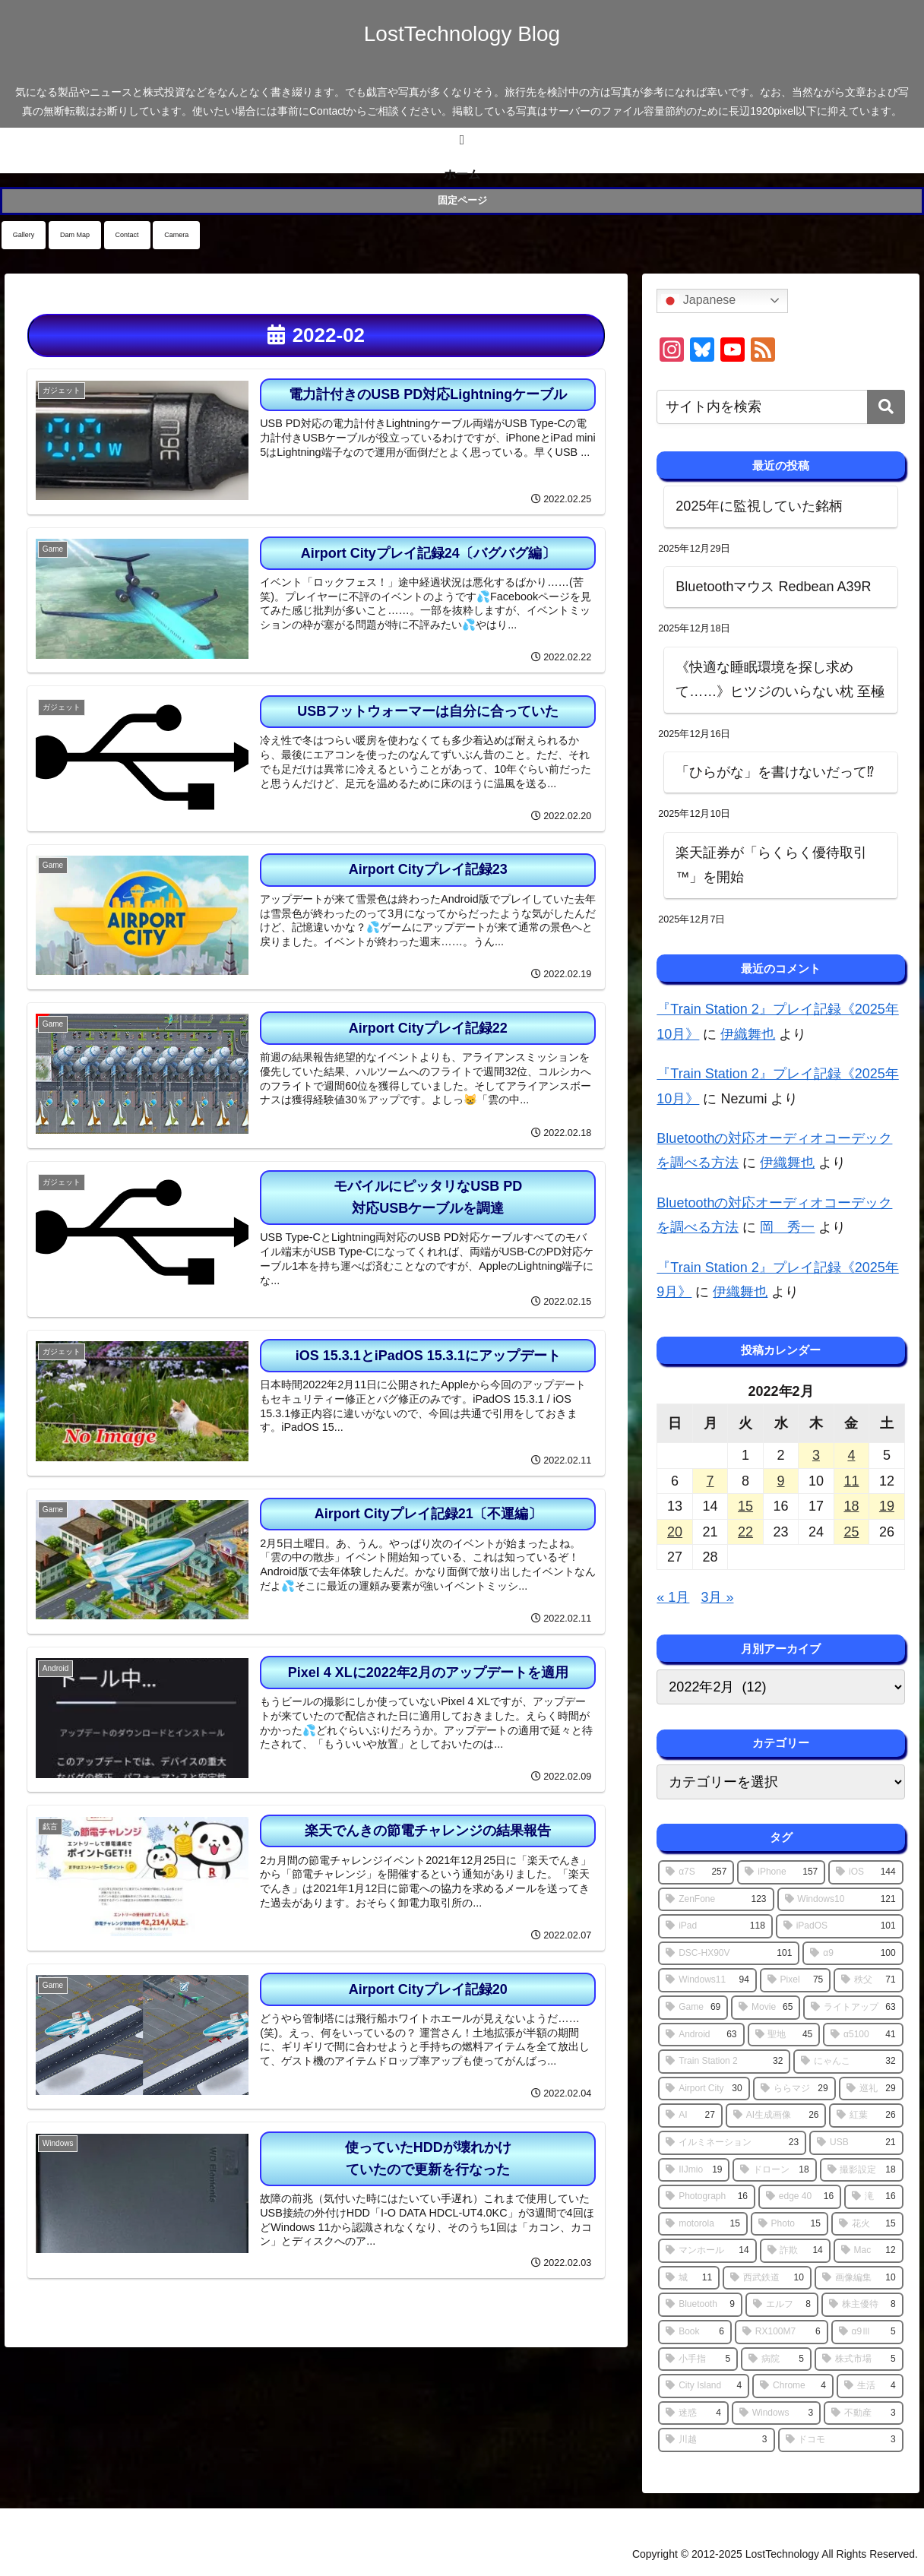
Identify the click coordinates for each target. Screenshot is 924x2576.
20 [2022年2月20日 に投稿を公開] (674, 1532)
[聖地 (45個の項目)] (784, 2035)
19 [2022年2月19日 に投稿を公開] (886, 1506)
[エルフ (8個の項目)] (781, 2305)
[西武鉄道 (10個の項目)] (767, 2278)
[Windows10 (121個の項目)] (840, 1900)
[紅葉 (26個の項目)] (866, 2115)
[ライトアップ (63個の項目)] (853, 2007)
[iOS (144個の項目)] (865, 1872)
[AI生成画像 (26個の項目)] (776, 2115)
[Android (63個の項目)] (701, 2035)
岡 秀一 (787, 1227)
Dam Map (75, 235)
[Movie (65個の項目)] (765, 2007)
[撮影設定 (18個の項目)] (861, 2170)
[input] (780, 407)
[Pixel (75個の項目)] (795, 1980)
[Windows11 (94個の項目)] (707, 1980)
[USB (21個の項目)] (856, 2143)
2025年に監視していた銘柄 (759, 506)
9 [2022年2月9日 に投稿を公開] (780, 1481)
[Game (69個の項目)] (693, 2007)
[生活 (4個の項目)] (870, 2386)
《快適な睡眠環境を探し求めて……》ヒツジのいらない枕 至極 (780, 679)
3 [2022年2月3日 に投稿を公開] (816, 1455)
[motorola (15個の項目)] (702, 2224)
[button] (886, 407)
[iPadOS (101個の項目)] (839, 1926)
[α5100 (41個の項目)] (863, 2035)
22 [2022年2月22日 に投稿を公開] (745, 1532)
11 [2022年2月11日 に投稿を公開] (851, 1481)
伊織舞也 (747, 1034)
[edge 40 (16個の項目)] (799, 2197)
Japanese (698, 301)
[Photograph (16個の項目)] (706, 2197)
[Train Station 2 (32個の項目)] (724, 2061)
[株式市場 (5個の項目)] (859, 2359)
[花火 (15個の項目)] (867, 2224)
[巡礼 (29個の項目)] (871, 2089)
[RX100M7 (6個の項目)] (781, 2332)
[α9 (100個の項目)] (852, 1953)
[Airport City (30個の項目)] (703, 2089)
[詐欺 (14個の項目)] (795, 2251)
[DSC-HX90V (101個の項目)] (728, 1953)
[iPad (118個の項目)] (715, 1926)
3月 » (717, 1597)
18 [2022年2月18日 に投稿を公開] (851, 1506)
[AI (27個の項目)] (690, 2115)
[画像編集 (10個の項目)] (859, 2278)
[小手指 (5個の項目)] (698, 2359)
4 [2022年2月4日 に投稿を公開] (851, 1455)
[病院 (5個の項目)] (776, 2359)
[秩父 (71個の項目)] (868, 1980)
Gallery (24, 235)
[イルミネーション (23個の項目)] (732, 2143)
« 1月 (673, 1597)
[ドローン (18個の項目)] (774, 2170)
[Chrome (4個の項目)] (793, 2386)
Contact (127, 235)
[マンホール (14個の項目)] (707, 2251)
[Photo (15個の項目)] (789, 2224)
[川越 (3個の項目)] (716, 2440)
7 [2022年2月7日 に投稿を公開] (710, 1481)
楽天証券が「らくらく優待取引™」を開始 (771, 865)
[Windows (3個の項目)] (776, 2413)
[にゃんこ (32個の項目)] (848, 2061)
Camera (176, 235)
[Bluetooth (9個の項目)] (700, 2305)
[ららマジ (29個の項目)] (794, 2089)
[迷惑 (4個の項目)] (693, 2413)
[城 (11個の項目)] (689, 2278)
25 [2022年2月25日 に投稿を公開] (851, 1532)
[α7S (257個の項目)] (696, 1872)
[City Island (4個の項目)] (703, 2386)
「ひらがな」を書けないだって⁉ (775, 772)
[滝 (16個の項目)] (873, 2197)
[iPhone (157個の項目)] (781, 1872)
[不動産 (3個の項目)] (863, 2413)
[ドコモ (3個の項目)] (840, 2440)
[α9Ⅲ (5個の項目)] (867, 2332)
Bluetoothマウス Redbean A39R (773, 586)
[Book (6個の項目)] (695, 2332)
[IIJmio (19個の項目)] (693, 2170)
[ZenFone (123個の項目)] (716, 1900)
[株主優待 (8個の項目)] (862, 2305)
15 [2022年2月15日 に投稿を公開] (745, 1506)
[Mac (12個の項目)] (868, 2251)
